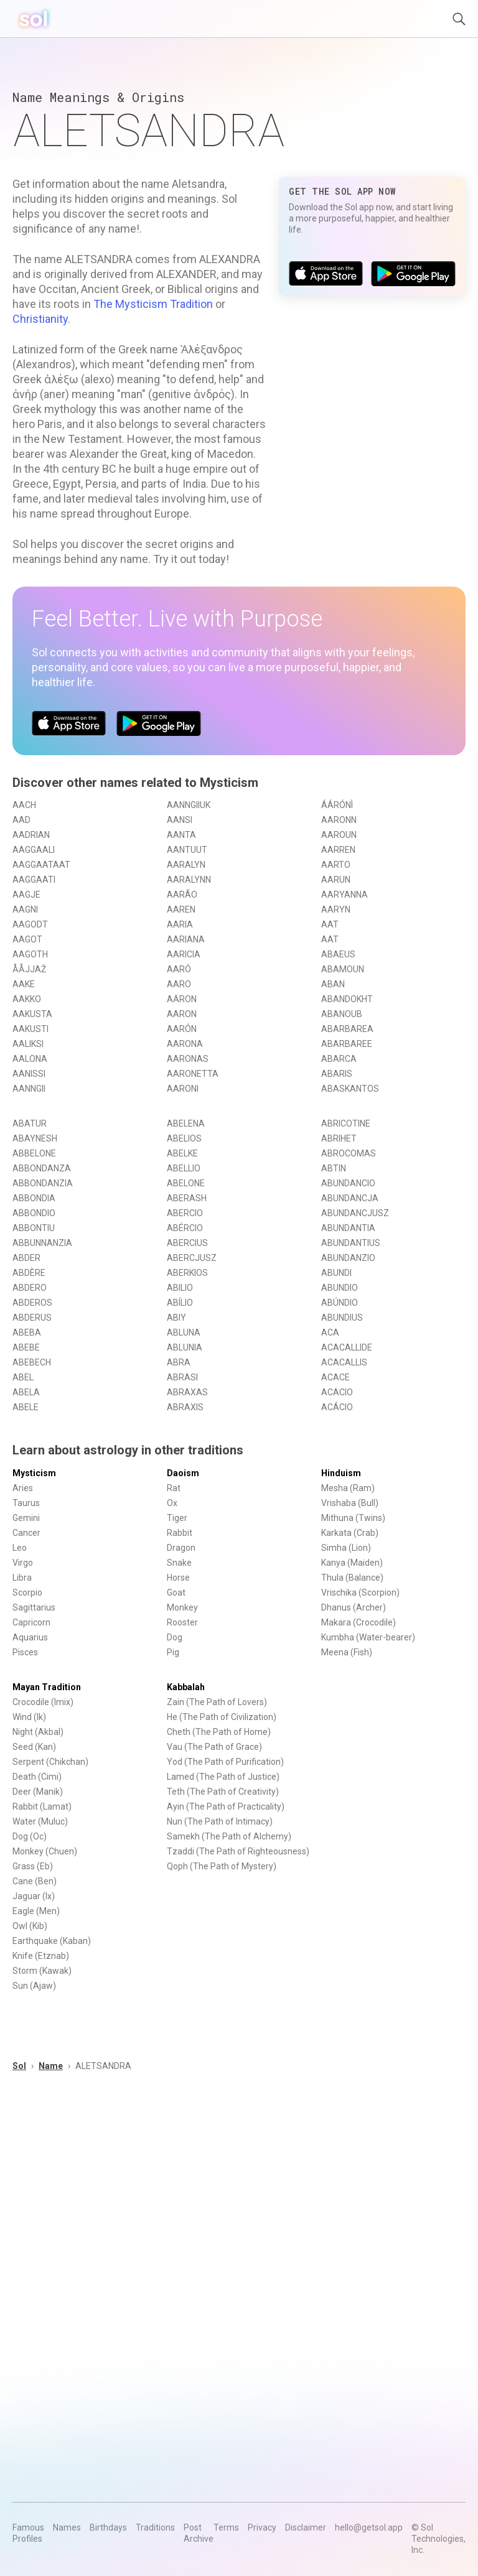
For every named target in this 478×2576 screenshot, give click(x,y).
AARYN (335, 909)
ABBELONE (34, 1153)
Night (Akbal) (37, 1732)
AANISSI (28, 1074)
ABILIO (180, 1288)
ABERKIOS (187, 1273)
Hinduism (341, 1473)
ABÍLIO (180, 1303)
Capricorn (31, 1622)
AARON (182, 1014)
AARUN (335, 880)
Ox (172, 1503)
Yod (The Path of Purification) (225, 1762)
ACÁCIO (337, 1407)
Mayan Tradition (46, 1687)
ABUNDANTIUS (350, 1243)
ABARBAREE (346, 1044)
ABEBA (26, 1332)
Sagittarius (33, 1607)
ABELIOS (184, 1138)
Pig (173, 1652)
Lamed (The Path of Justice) (223, 1777)
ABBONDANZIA (42, 1183)
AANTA (181, 835)
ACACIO (337, 1392)
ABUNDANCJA (349, 1198)
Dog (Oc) (29, 1836)
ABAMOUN (342, 969)
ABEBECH (31, 1362)
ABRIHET (339, 1138)
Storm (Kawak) (42, 1971)
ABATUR (29, 1123)
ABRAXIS (185, 1407)
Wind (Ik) (29, 1717)
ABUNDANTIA (348, 1228)
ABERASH (187, 1198)
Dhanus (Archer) (353, 1607)
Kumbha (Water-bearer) (368, 1637)
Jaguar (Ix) (33, 1896)
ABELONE (186, 1183)
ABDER (26, 1258)
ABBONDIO (33, 1213)
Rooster (182, 1622)
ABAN (333, 984)
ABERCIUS (187, 1243)
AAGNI (25, 909)
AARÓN (182, 1029)
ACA (330, 1332)
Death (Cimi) (37, 1777)
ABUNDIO (339, 1288)
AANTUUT (187, 850)
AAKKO (26, 999)
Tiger (177, 1518)
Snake (179, 1563)
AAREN (181, 909)
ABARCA (339, 1059)
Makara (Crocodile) (358, 1622)
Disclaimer (305, 2527)
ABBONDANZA (41, 1168)
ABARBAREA (347, 1029)
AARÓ (179, 969)
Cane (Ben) (34, 1881)
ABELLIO (183, 1168)
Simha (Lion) (346, 1548)
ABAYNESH (34, 1138)
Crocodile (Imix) (42, 1702)
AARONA (185, 1044)
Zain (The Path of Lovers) (217, 1702)
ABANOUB (341, 1014)
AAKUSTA (32, 1014)
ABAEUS (338, 954)
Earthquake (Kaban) (51, 1941)
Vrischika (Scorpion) (360, 1592)
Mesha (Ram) (348, 1488)
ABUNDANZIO (348, 1258)
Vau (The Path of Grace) (214, 1747)
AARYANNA (344, 895)
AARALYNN (189, 880)
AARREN (338, 850)
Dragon (181, 1548)
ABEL (23, 1377)
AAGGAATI (33, 880)
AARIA (180, 924)
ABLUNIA (184, 1347)
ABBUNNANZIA (42, 1243)
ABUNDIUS (342, 1318)
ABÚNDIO (339, 1303)
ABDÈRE (28, 1273)
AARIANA (186, 939)
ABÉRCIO (185, 1228)
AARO (179, 984)
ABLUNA (183, 1332)
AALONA (29, 1059)
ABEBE (26, 1347)
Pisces (25, 1652)
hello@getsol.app (369, 2527)
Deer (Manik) (37, 1792)
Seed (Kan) (34, 1747)
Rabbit (179, 1533)
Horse (178, 1578)
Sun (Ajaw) (34, 1986)
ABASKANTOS (350, 1089)
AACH (24, 805)
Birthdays (108, 2527)
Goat (176, 1592)
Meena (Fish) (346, 1652)
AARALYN (186, 865)
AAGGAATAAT (41, 865)
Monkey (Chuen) (44, 1851)
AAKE (23, 984)
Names (67, 2527)
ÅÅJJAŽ (29, 969)
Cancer (26, 1533)
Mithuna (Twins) (353, 1518)
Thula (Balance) (352, 1578)
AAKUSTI (30, 1029)
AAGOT (27, 939)
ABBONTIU (33, 1228)
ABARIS (336, 1074)
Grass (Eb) (32, 1866)
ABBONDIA (33, 1198)
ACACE (335, 1377)
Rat (173, 1488)
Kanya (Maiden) (352, 1563)
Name (51, 2066)
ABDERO (29, 1288)
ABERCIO (185, 1213)
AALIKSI (28, 1044)
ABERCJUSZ (192, 1258)
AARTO (335, 865)
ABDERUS (32, 1318)
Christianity (40, 318)
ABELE (25, 1407)
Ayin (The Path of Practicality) (225, 1806)
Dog (174, 1637)
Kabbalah (186, 1687)
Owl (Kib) (29, 1926)
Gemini (26, 1518)
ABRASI (182, 1377)
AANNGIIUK (188, 805)
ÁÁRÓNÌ (337, 805)
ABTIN (333, 1168)
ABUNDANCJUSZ (355, 1213)
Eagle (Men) (36, 1911)
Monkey (182, 1607)
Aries (22, 1488)
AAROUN (339, 835)
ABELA (26, 1392)
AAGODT (30, 924)
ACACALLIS (344, 1362)
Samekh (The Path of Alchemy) (229, 1836)
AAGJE (26, 895)
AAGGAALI (33, 850)
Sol (19, 2066)
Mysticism (34, 1473)
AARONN (339, 820)
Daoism (183, 1473)
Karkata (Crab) (349, 1533)
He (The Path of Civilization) (221, 1717)
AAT (330, 924)
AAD (21, 820)
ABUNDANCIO (348, 1183)
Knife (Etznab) (40, 1956)
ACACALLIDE (346, 1347)
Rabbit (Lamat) (42, 1806)
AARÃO (182, 895)
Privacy (262, 2527)
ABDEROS (32, 1303)
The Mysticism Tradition (153, 303)
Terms (226, 2527)
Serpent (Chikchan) (50, 1762)
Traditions (155, 2527)
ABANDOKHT (347, 999)
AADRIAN (31, 835)
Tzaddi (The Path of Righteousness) (238, 1851)
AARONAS (188, 1059)
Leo (19, 1548)
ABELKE (182, 1153)
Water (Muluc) (40, 1821)
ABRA (178, 1362)
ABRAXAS (187, 1392)
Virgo (22, 1563)
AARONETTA (192, 1074)
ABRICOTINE (345, 1123)
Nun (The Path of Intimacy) (220, 1821)
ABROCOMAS (348, 1153)
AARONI (183, 1089)
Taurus (26, 1503)
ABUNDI (336, 1273)
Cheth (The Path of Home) (219, 1732)
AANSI (179, 820)
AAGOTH (30, 954)
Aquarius (30, 1637)
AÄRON (182, 999)
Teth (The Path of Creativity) (223, 1792)
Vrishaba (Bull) (349, 1503)
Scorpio (27, 1592)
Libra (22, 1578)
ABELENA (186, 1123)
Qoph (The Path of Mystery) (221, 1866)
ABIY (176, 1318)
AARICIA (183, 954)
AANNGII (28, 1089)
